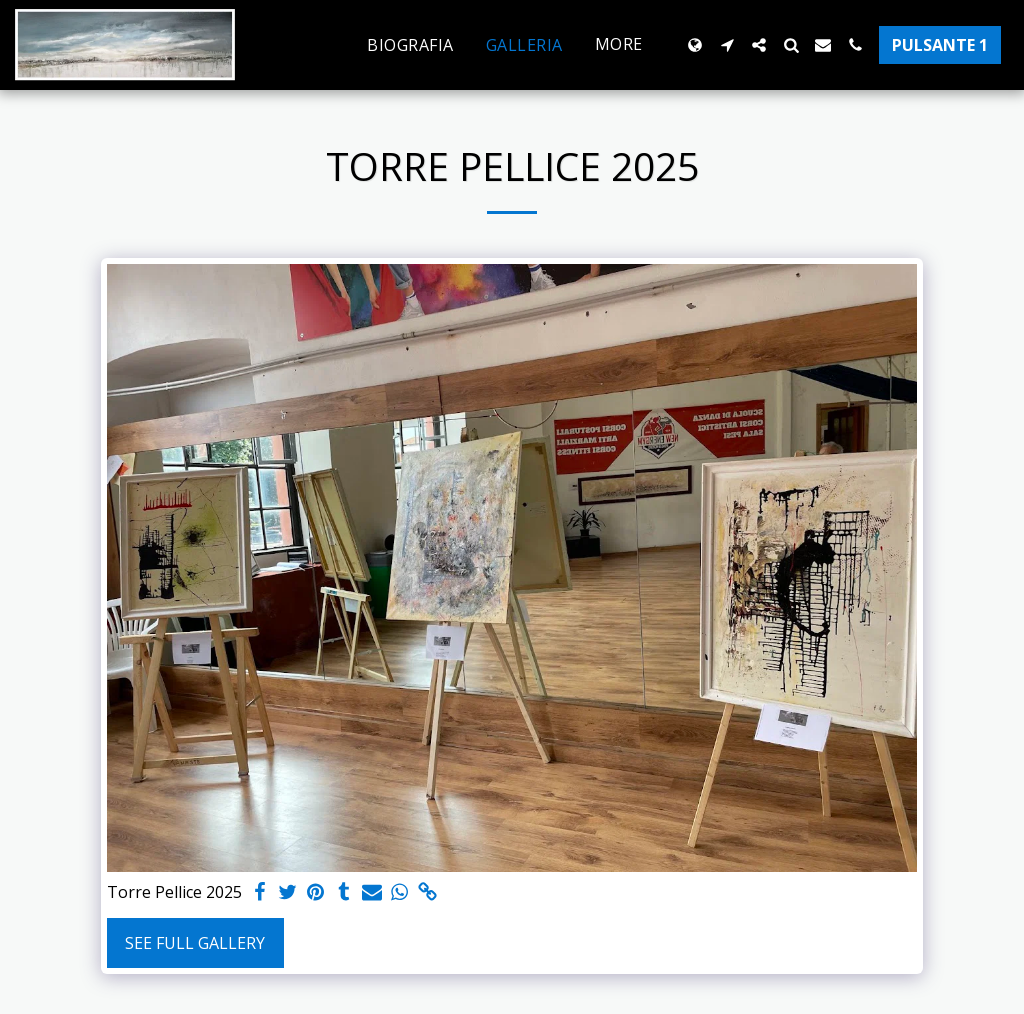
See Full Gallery (195, 943)
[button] (727, 45)
